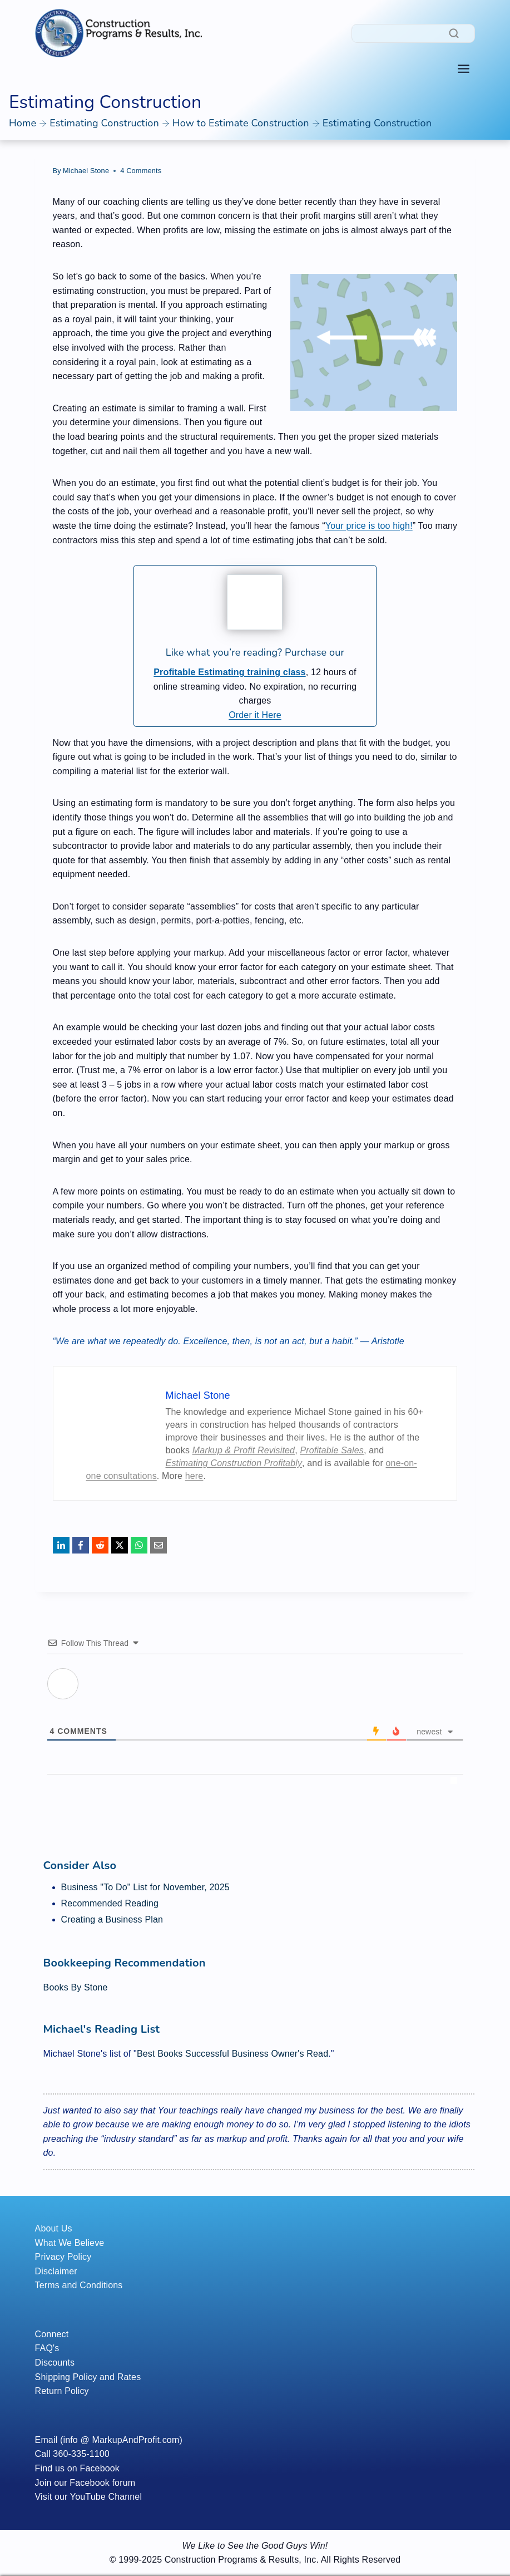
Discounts (55, 2362)
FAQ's (47, 2348)
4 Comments (140, 170)
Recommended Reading (110, 1903)
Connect (52, 2334)
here (194, 1476)
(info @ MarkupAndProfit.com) (121, 2440)
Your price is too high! (369, 525)
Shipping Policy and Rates (88, 2377)
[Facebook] (80, 1545)
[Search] (413, 33)
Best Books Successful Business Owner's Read (232, 2053)
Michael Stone (86, 170)
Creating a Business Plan (112, 1919)
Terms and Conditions (79, 2285)
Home (22, 123)
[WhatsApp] (139, 1545)
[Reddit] (100, 1545)
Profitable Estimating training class (229, 672)
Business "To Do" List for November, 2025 (145, 1887)
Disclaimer (56, 2271)
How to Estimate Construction (240, 123)
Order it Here (255, 715)
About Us (53, 2228)
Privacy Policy (63, 2257)
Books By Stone (75, 1987)
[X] (119, 1545)
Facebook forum (102, 2482)
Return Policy (62, 2391)
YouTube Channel (106, 2496)
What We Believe (70, 2243)
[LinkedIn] (61, 1545)
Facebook (100, 2468)
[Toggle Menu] (463, 68)
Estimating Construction (104, 123)
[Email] (158, 1545)
